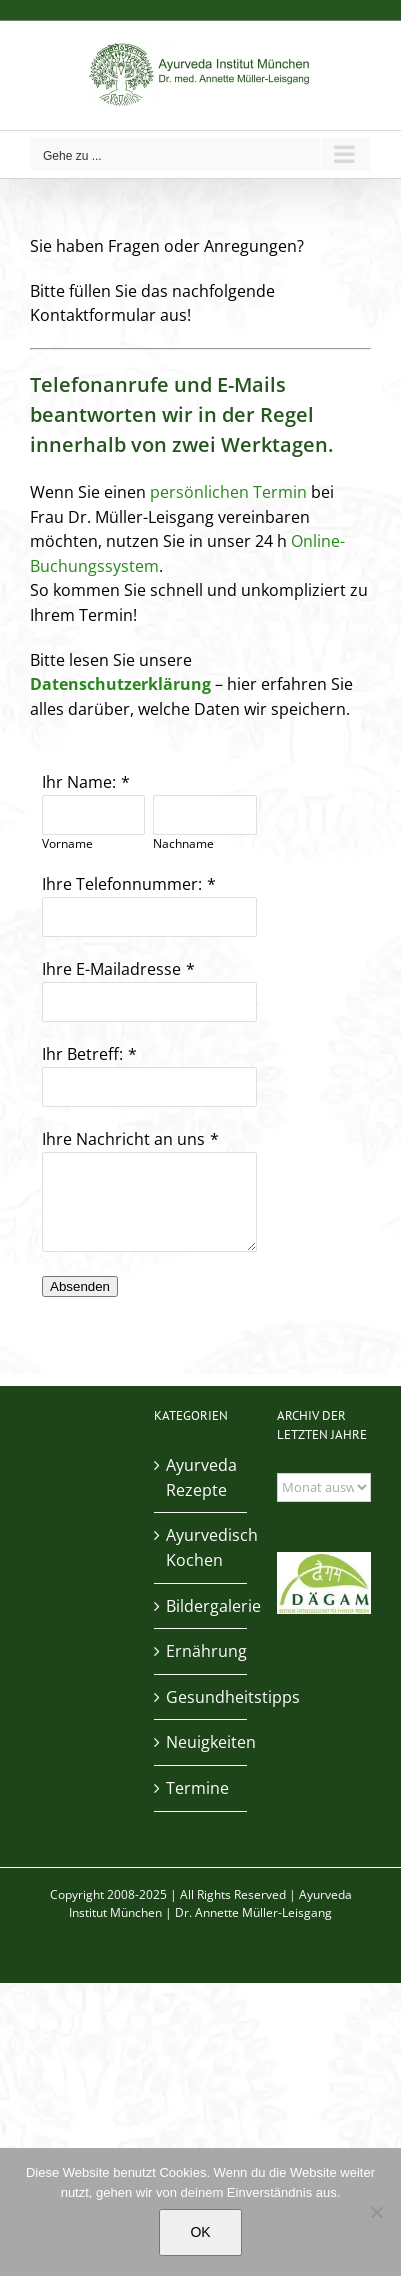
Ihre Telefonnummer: (122, 884)
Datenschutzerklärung (120, 684)
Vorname (67, 843)
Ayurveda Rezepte (201, 1477)
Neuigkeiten (202, 1742)
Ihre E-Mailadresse (111, 969)
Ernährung (202, 1651)
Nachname (183, 843)
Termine (197, 1788)
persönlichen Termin (228, 492)
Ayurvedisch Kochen (202, 1547)
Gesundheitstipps (202, 1697)
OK (200, 2232)
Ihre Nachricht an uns (123, 1139)
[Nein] (376, 2212)
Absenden (80, 1286)
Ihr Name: (79, 782)
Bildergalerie (202, 1606)
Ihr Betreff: (82, 1054)
